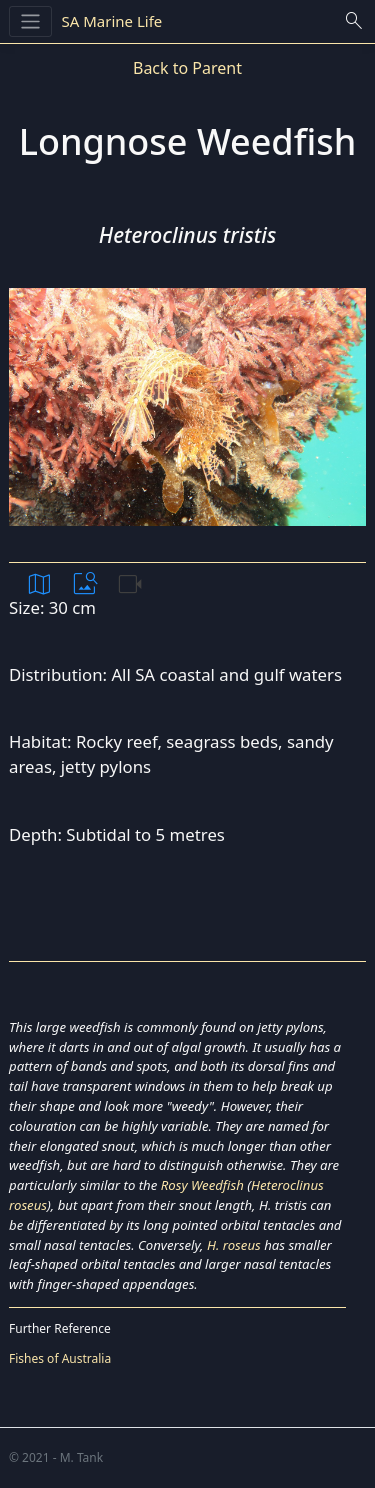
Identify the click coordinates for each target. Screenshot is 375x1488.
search (354, 21)
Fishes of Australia (60, 1358)
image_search (85, 584)
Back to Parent (187, 68)
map (40, 584)
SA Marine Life (112, 21)
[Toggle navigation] (30, 21)
